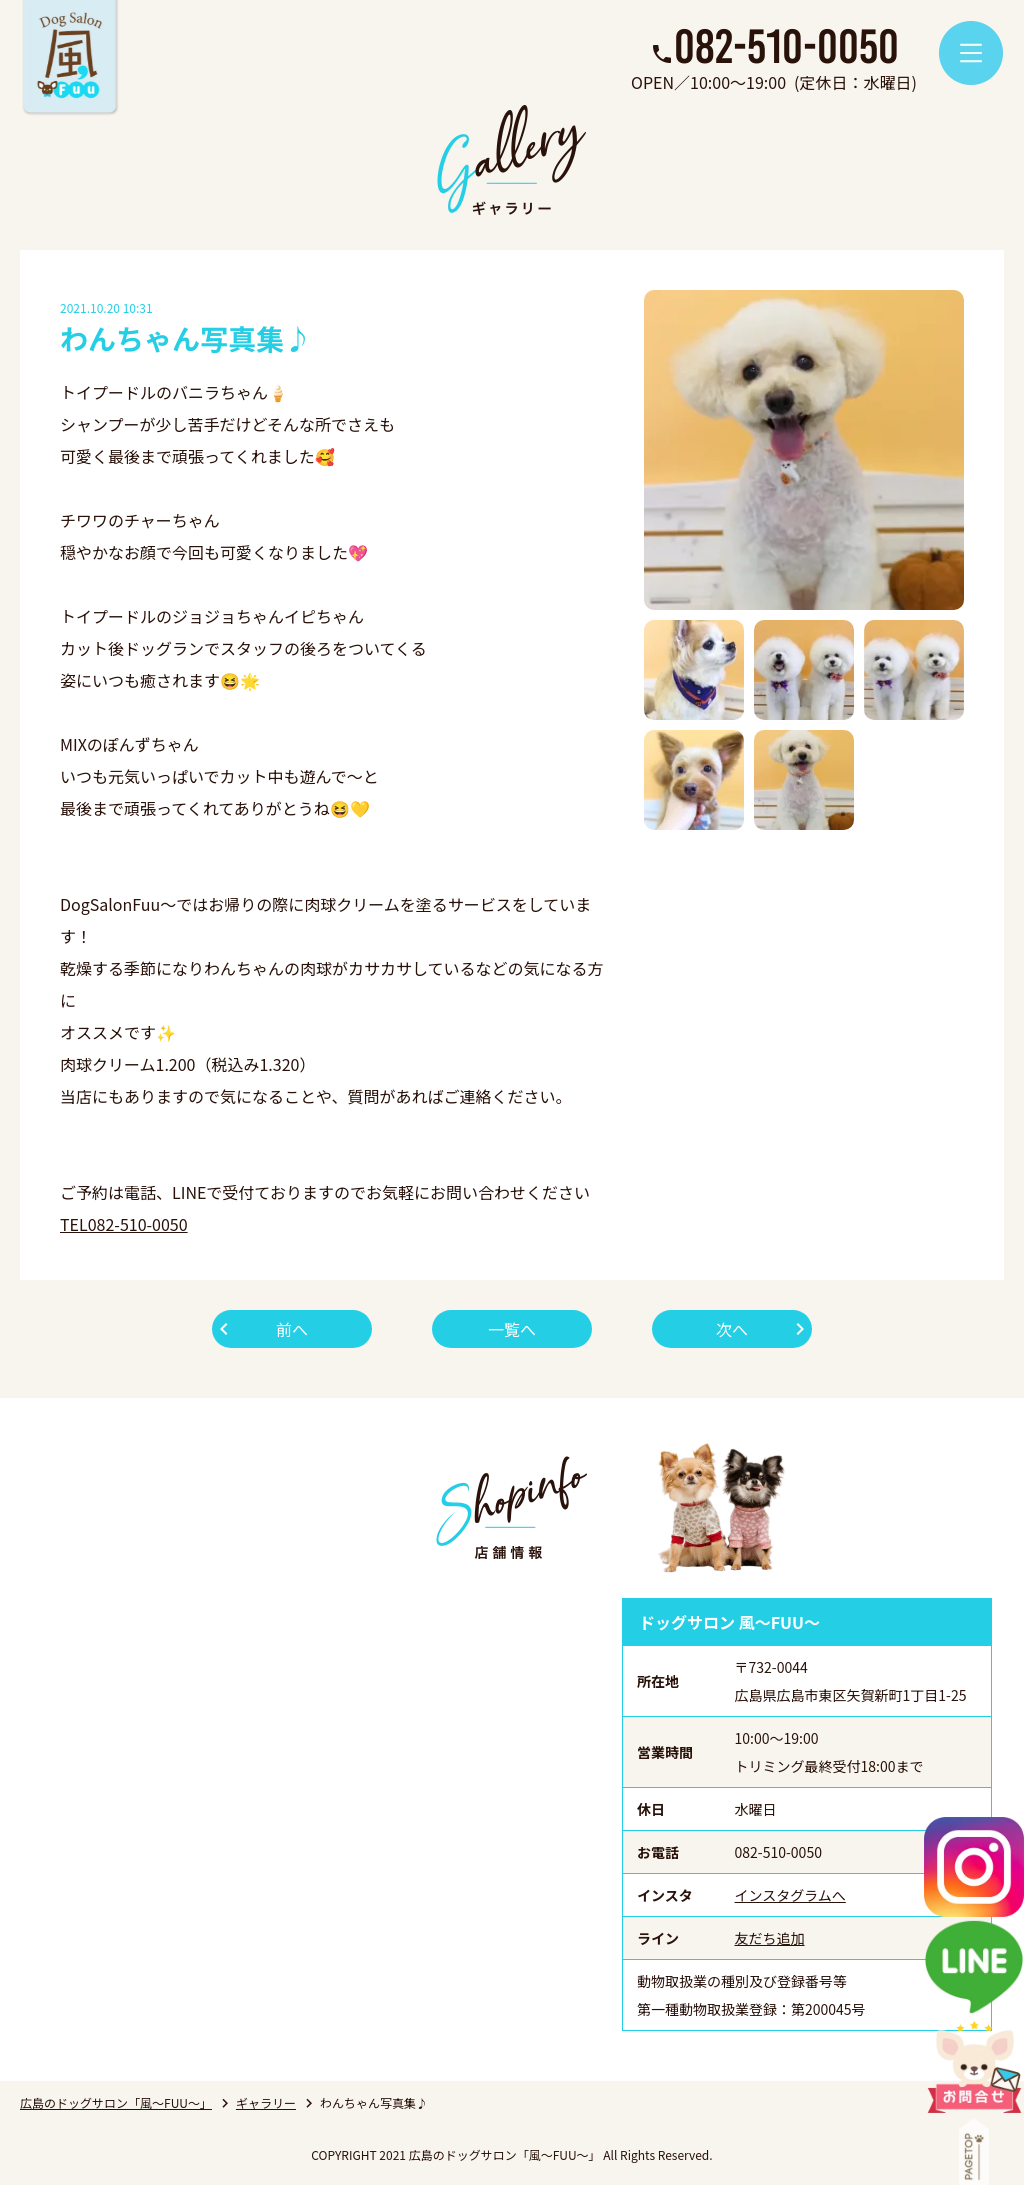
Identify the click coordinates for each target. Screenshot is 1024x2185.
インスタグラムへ (790, 1895)
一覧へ (512, 1329)
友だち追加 (770, 1938)
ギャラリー (266, 2102)
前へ (292, 1329)
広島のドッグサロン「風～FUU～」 (116, 2102)
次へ (732, 1329)
